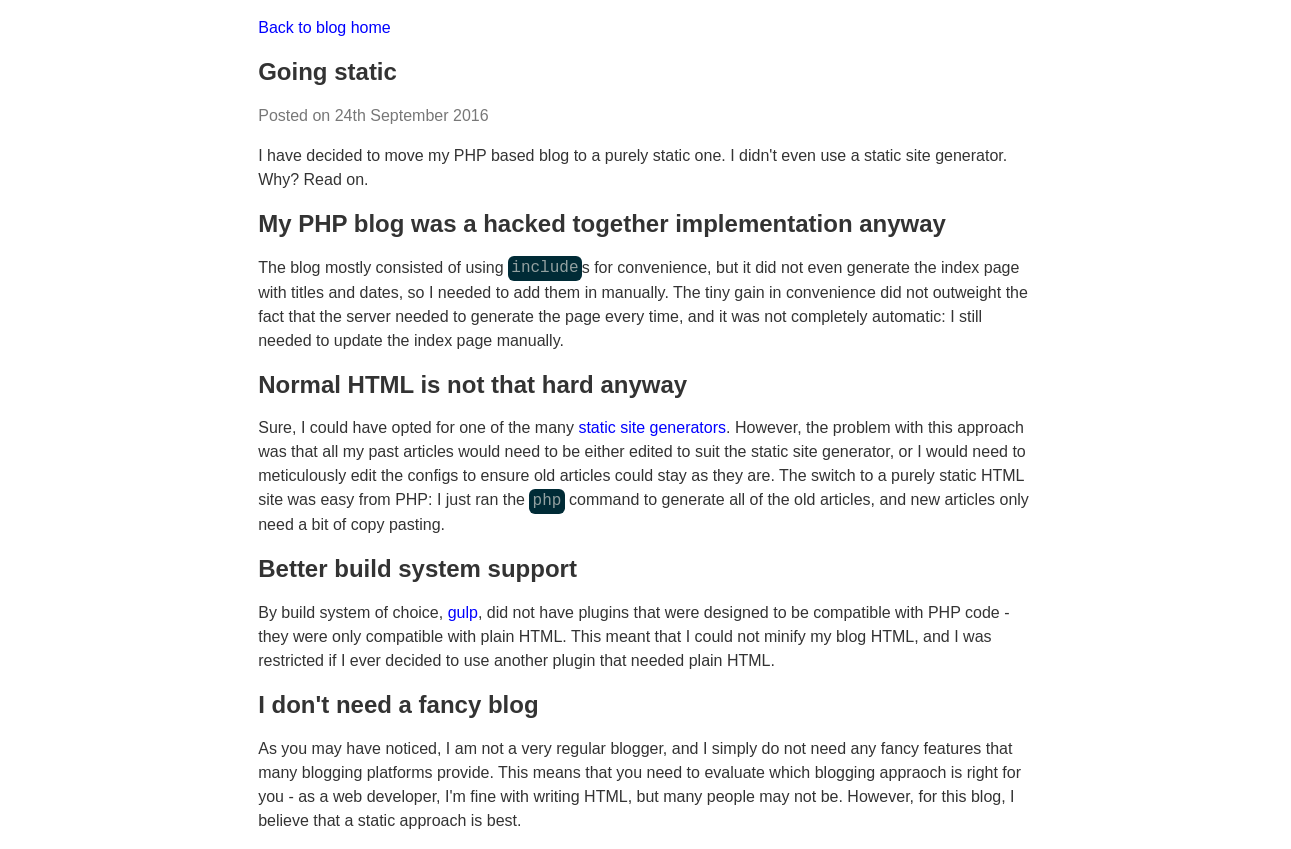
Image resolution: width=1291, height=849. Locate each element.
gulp (463, 612)
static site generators (652, 427)
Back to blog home (324, 27)
